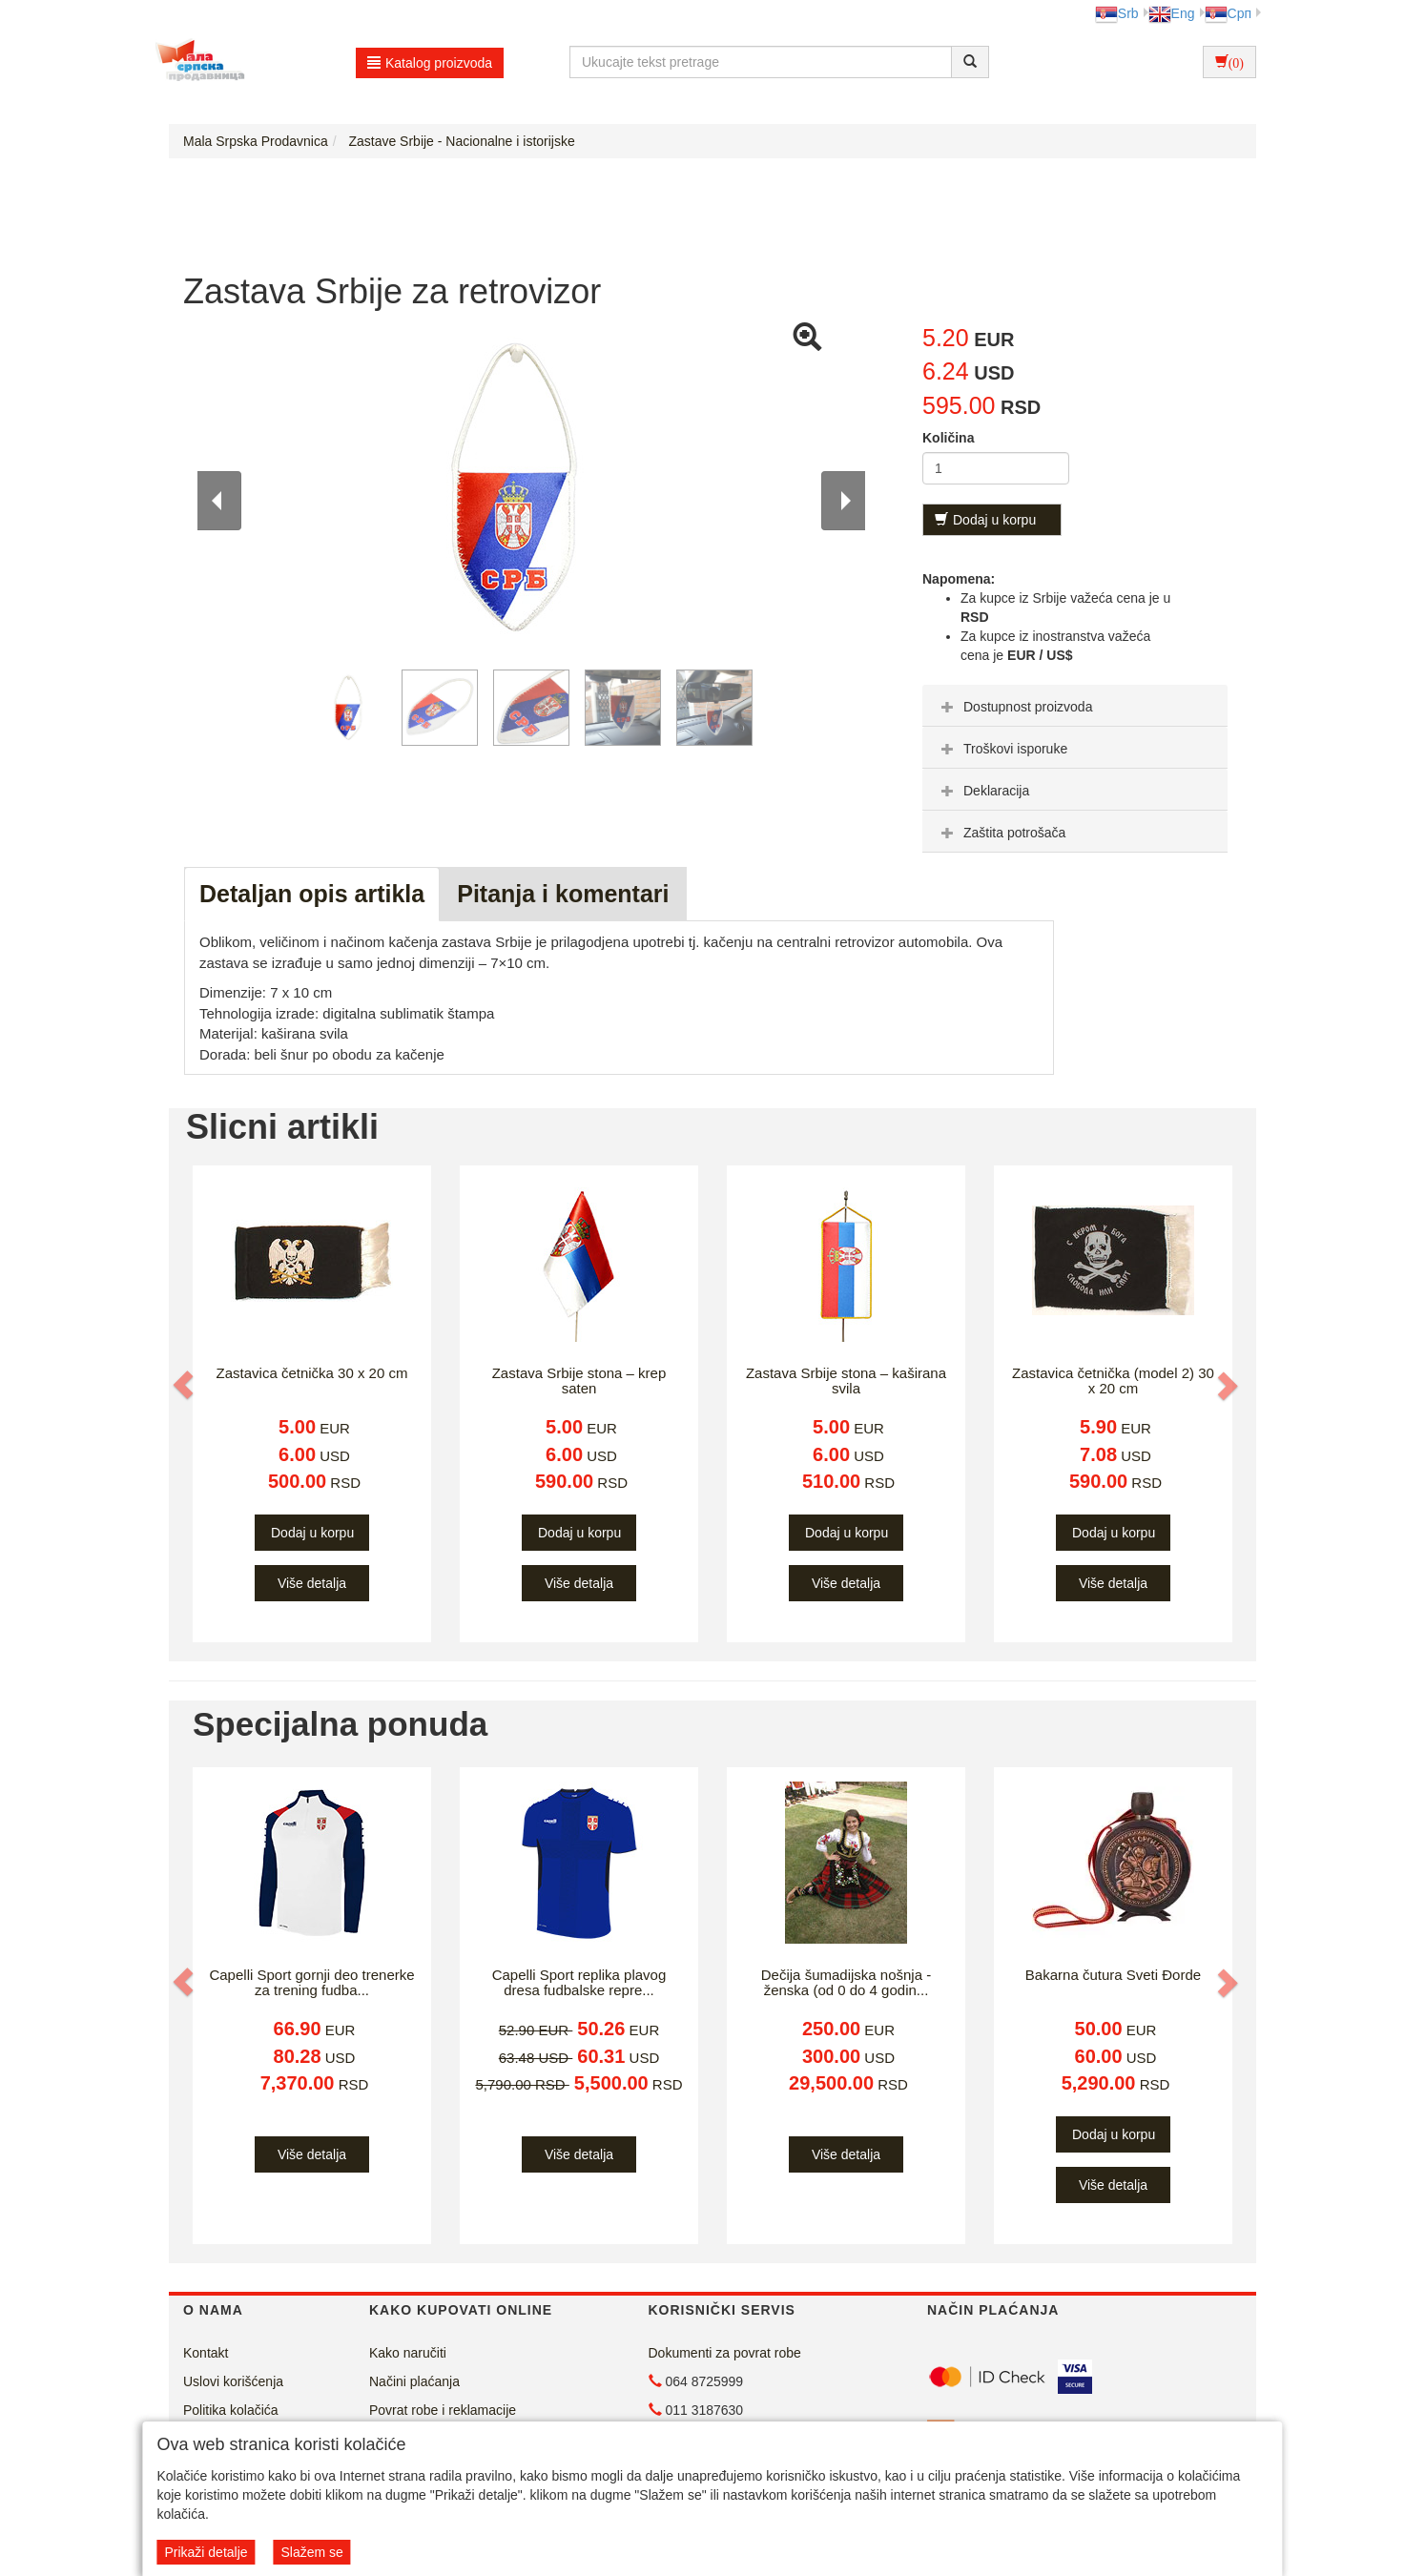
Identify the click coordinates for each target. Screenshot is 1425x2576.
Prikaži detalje (205, 2552)
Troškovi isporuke (1002, 748)
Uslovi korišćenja (233, 2381)
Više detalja (312, 1583)
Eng (1171, 13)
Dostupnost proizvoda (1014, 706)
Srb (1117, 13)
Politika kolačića (231, 2410)
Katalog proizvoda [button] (429, 63)
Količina (948, 437)
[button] (185, 1384)
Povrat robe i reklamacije (442, 2410)
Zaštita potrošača (1001, 832)
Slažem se (311, 2552)
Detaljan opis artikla (311, 893)
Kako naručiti (407, 2352)
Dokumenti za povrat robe (725, 2352)
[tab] (1075, 706)
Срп (1228, 13)
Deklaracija (983, 790)
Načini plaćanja (414, 2381)
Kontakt (205, 2352)
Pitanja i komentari (563, 893)
